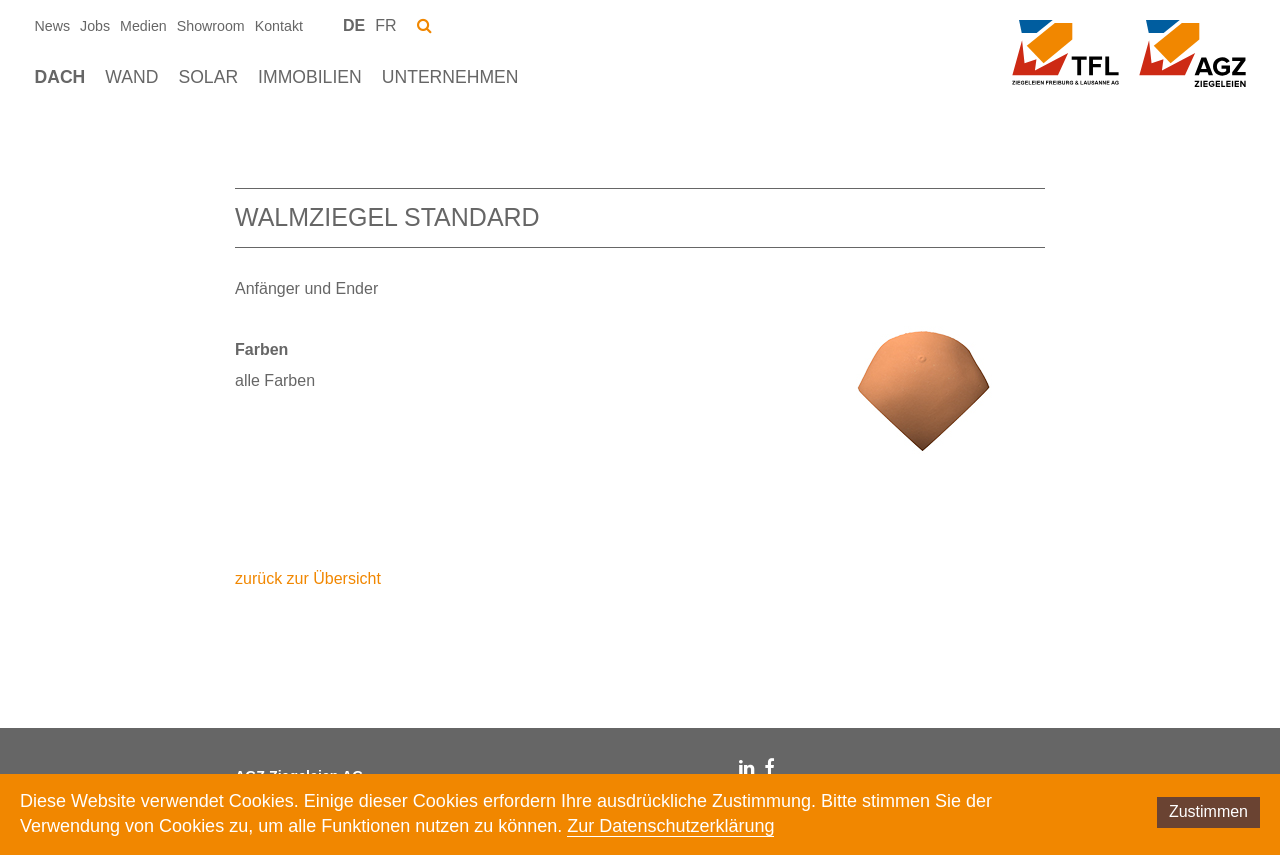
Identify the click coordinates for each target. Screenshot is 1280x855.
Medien (143, 26)
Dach (60, 77)
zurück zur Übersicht (308, 578)
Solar (208, 77)
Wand (131, 77)
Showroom (211, 26)
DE (354, 25)
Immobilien (310, 77)
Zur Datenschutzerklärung (670, 826)
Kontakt (279, 26)
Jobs (95, 26)
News (53, 26)
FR (385, 25)
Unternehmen (450, 77)
